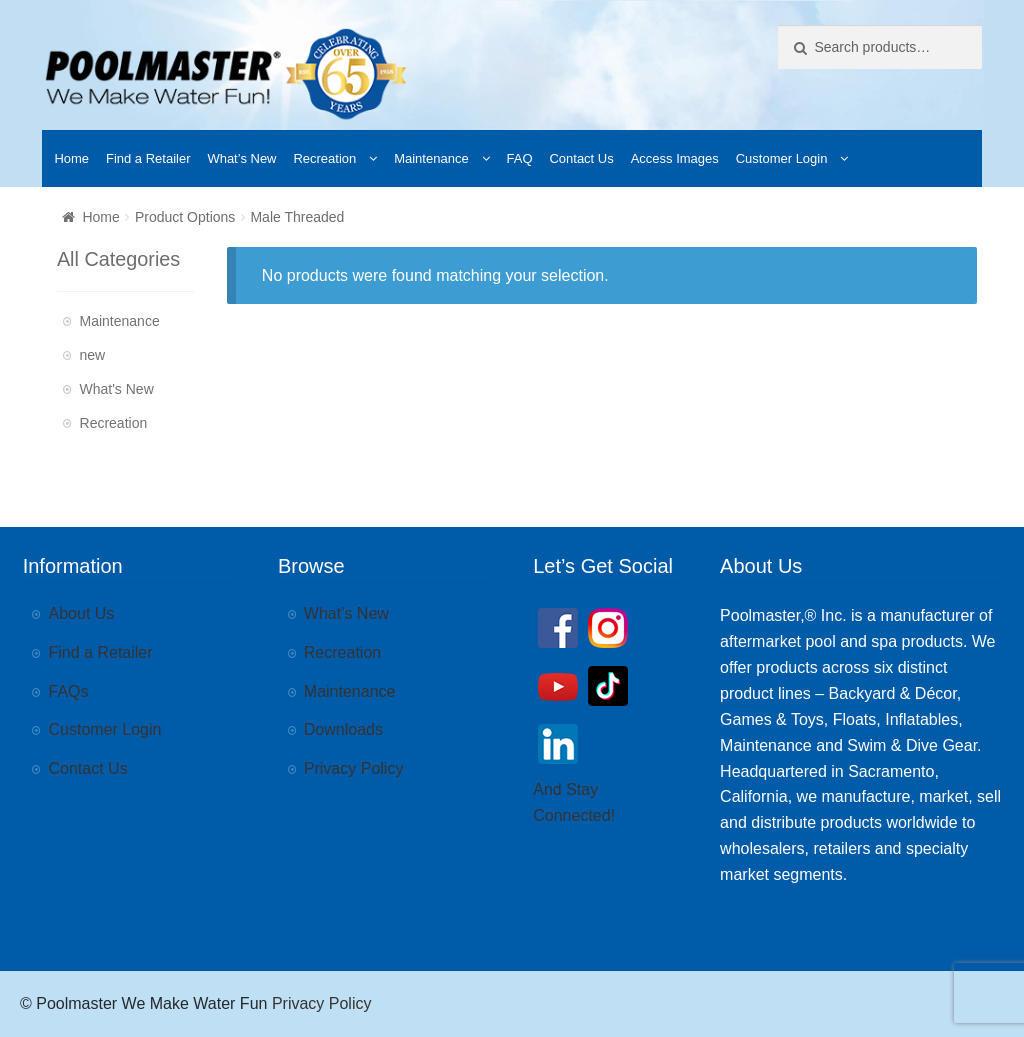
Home (71, 158)
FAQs (69, 691)
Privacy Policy (354, 768)
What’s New (241, 158)
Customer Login (782, 158)
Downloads (343, 729)
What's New (117, 389)
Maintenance (431, 158)
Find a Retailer (148, 158)
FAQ (520, 158)
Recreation (324, 158)
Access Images (675, 158)
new (93, 355)
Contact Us (581, 158)
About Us (82, 613)
